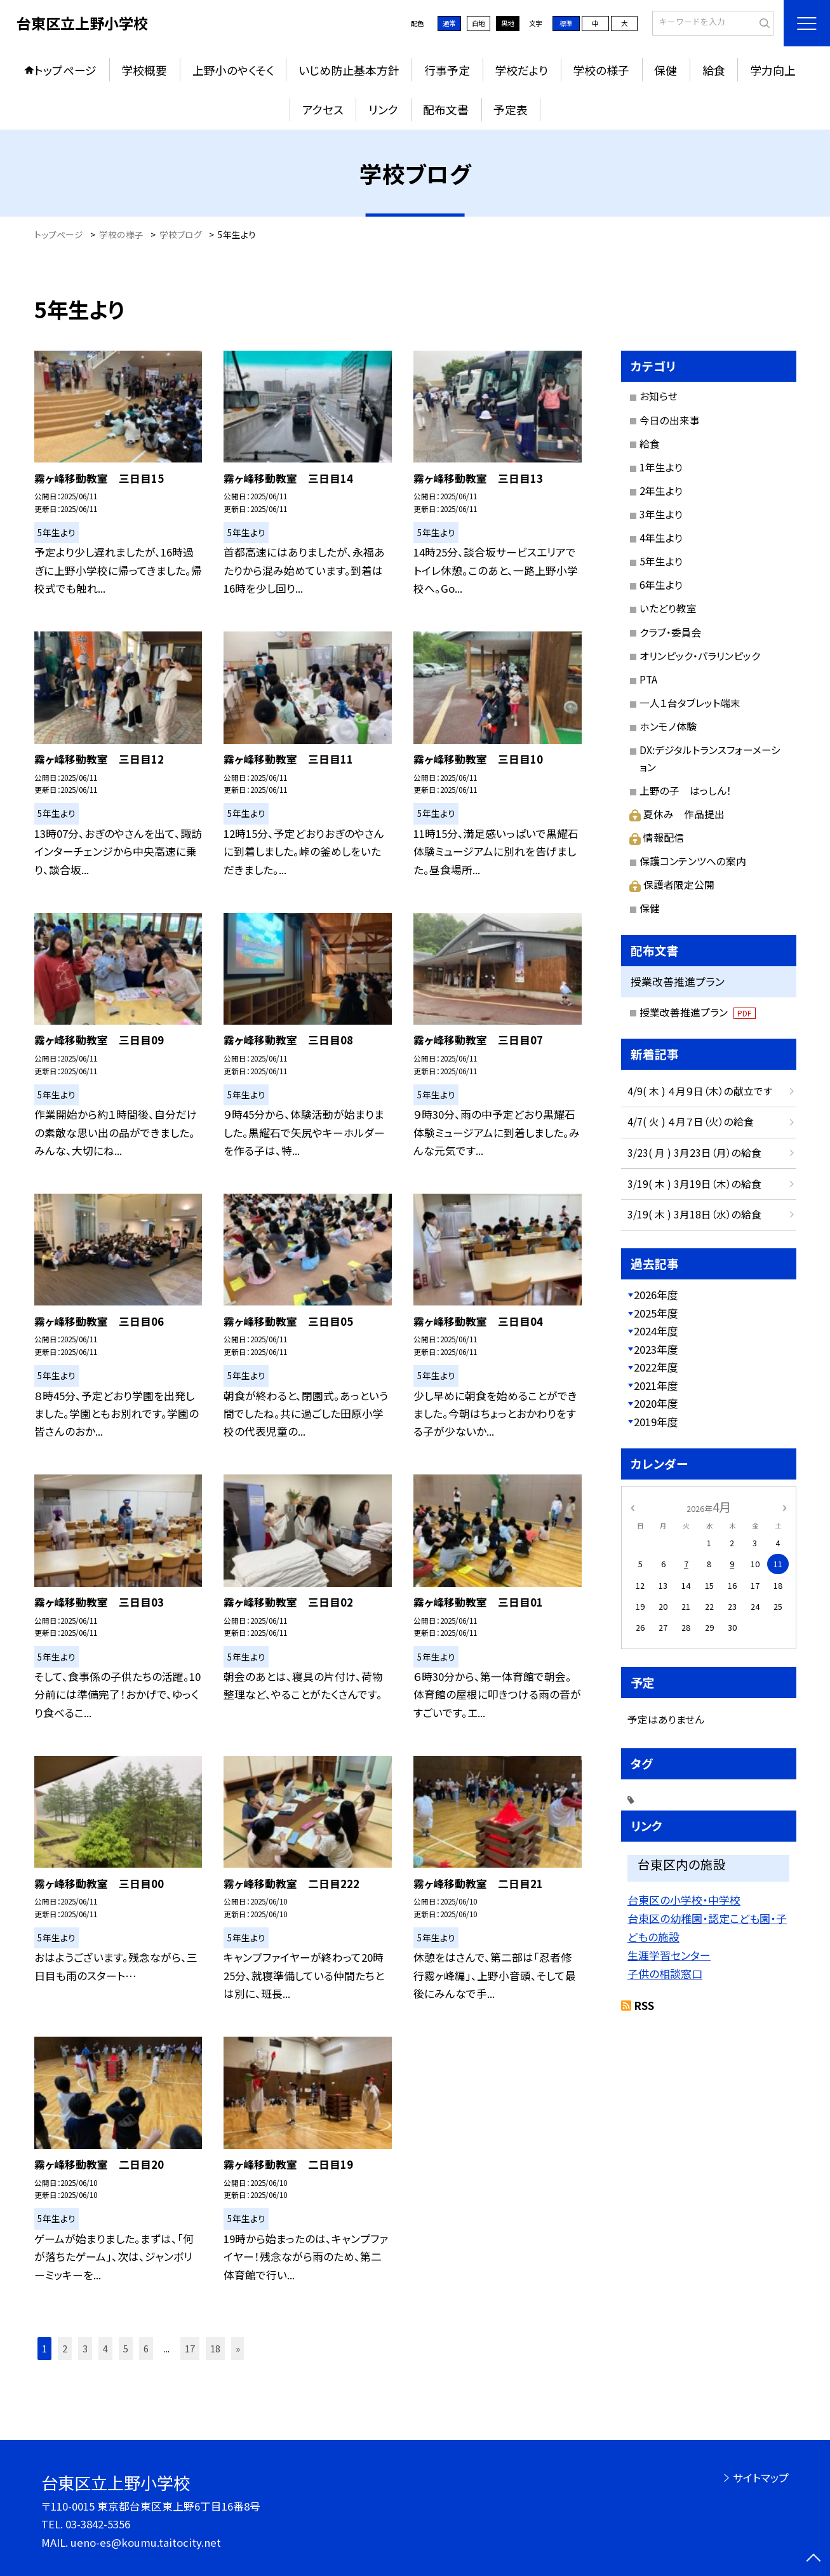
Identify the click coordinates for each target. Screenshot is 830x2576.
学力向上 (773, 70)
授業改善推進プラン (697, 1012)
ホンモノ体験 (668, 726)
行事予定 (447, 70)
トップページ (65, 70)
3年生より (661, 514)
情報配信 (656, 837)
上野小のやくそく (233, 70)
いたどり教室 (668, 608)
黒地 (507, 23)
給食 (713, 70)
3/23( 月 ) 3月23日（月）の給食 (694, 1152)
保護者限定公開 (671, 884)
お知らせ (658, 396)
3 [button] (85, 2348)
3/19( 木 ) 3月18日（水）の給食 (694, 1214)
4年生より (661, 537)
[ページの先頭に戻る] (813, 2559)
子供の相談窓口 (664, 1973)
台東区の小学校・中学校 (683, 1900)
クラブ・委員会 (670, 632)
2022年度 (656, 1367)
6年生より (661, 584)
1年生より (661, 467)
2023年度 (656, 1349)
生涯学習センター (669, 1955)
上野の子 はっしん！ (685, 790)
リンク (383, 109)
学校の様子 (601, 70)
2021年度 (656, 1385)
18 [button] (215, 2348)
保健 (665, 70)
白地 (478, 23)
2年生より (661, 490)
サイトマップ (761, 2477)
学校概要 (144, 70)
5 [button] (125, 2348)
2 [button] (64, 2348)
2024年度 (656, 1331)
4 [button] (105, 2348)
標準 (565, 23)
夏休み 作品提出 (677, 814)
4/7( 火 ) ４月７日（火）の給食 (690, 1121)
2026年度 (656, 1294)
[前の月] (632, 1506)
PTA (648, 679)
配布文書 (446, 109)
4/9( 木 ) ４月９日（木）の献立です (700, 1091)
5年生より (661, 561)
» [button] (238, 2348)
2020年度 (656, 1403)
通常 (449, 23)
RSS (644, 2005)
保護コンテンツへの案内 (692, 861)
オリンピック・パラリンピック (699, 656)
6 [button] (146, 2348)
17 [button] (190, 2348)
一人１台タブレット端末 (689, 703)
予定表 (510, 109)
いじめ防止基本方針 (348, 70)
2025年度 (656, 1313)
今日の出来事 (669, 420)
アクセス (323, 109)
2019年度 (656, 1421)
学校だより (521, 70)
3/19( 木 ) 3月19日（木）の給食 (694, 1184)
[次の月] (784, 1506)
